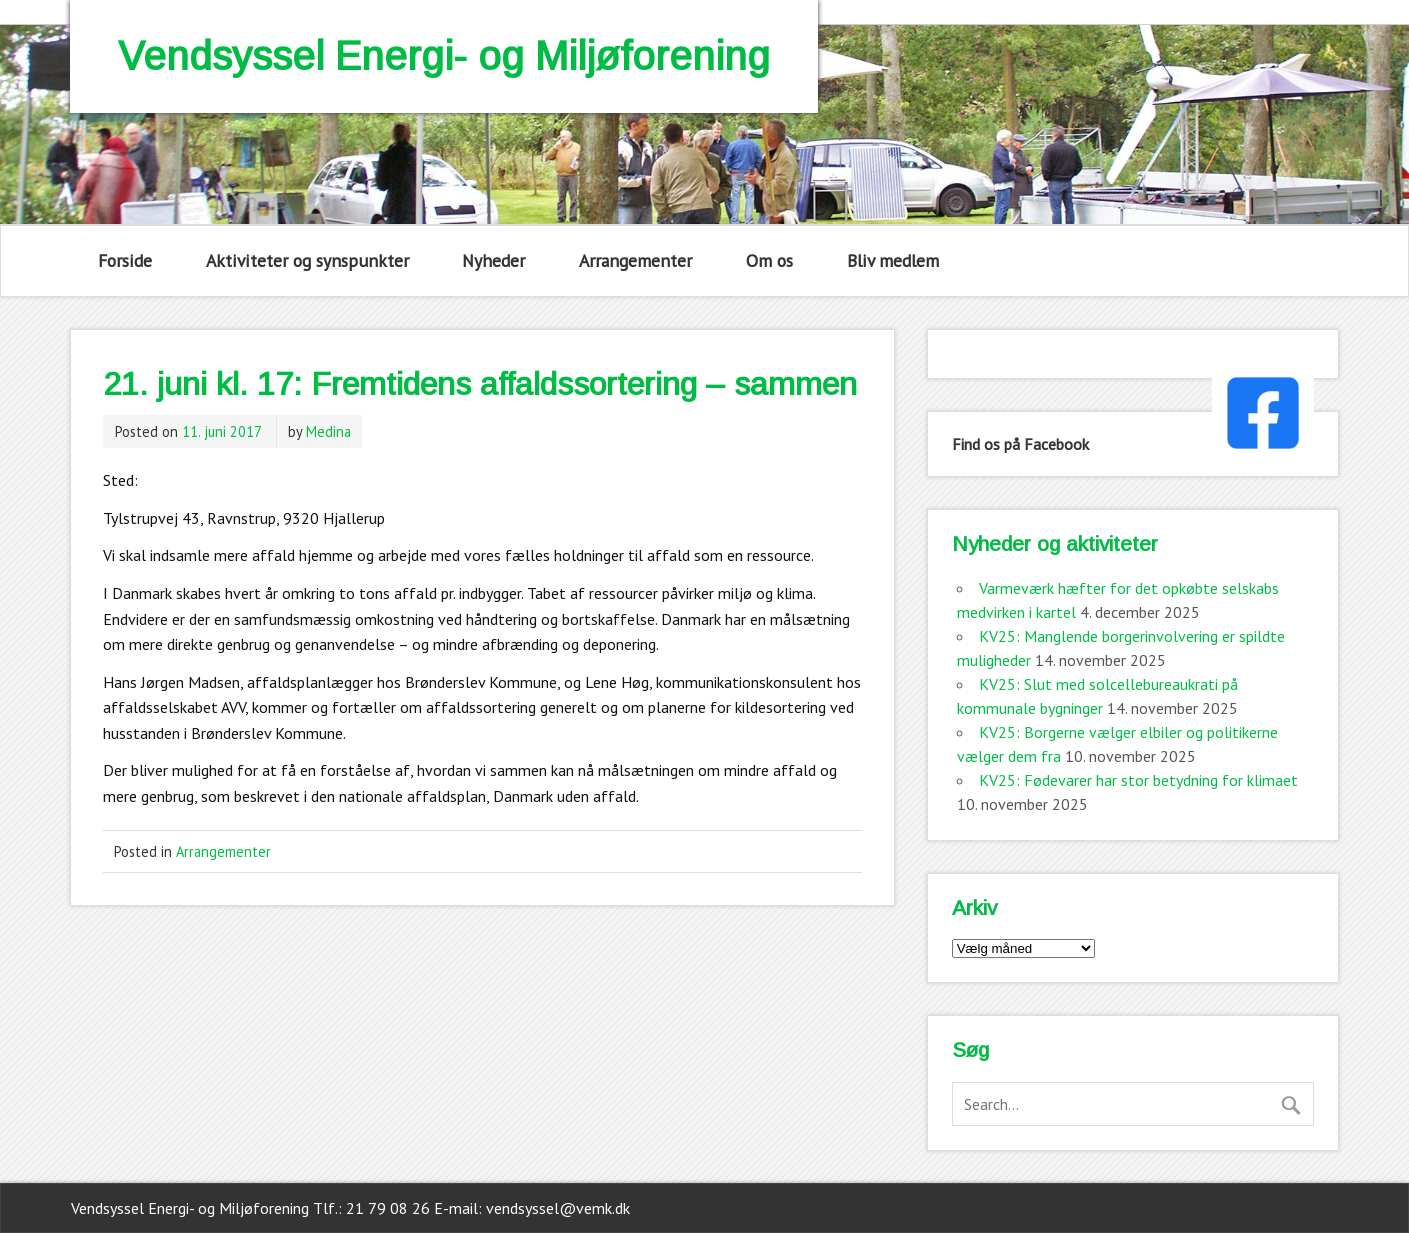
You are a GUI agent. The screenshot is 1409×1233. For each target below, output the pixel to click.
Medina (328, 431)
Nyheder (493, 260)
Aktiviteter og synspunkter (307, 260)
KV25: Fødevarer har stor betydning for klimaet (1138, 780)
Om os (769, 260)
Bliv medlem (893, 260)
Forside (125, 260)
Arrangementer (635, 260)
